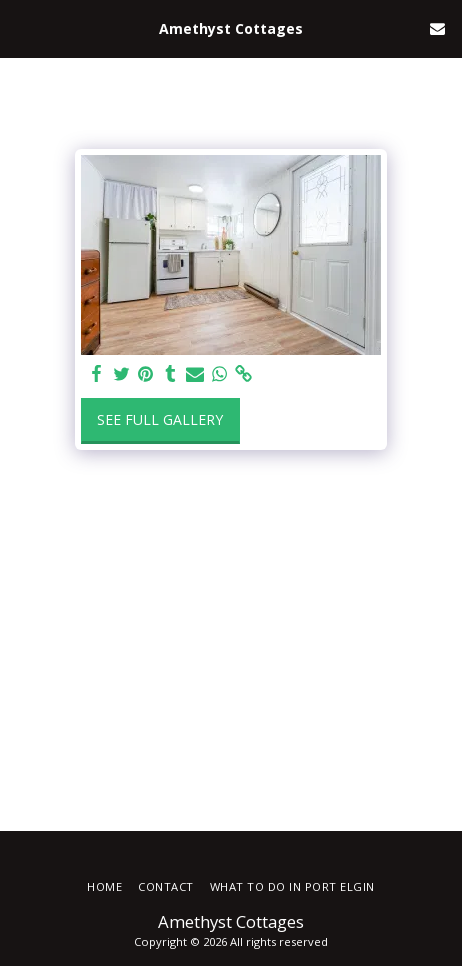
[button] (22, 27)
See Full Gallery (160, 419)
